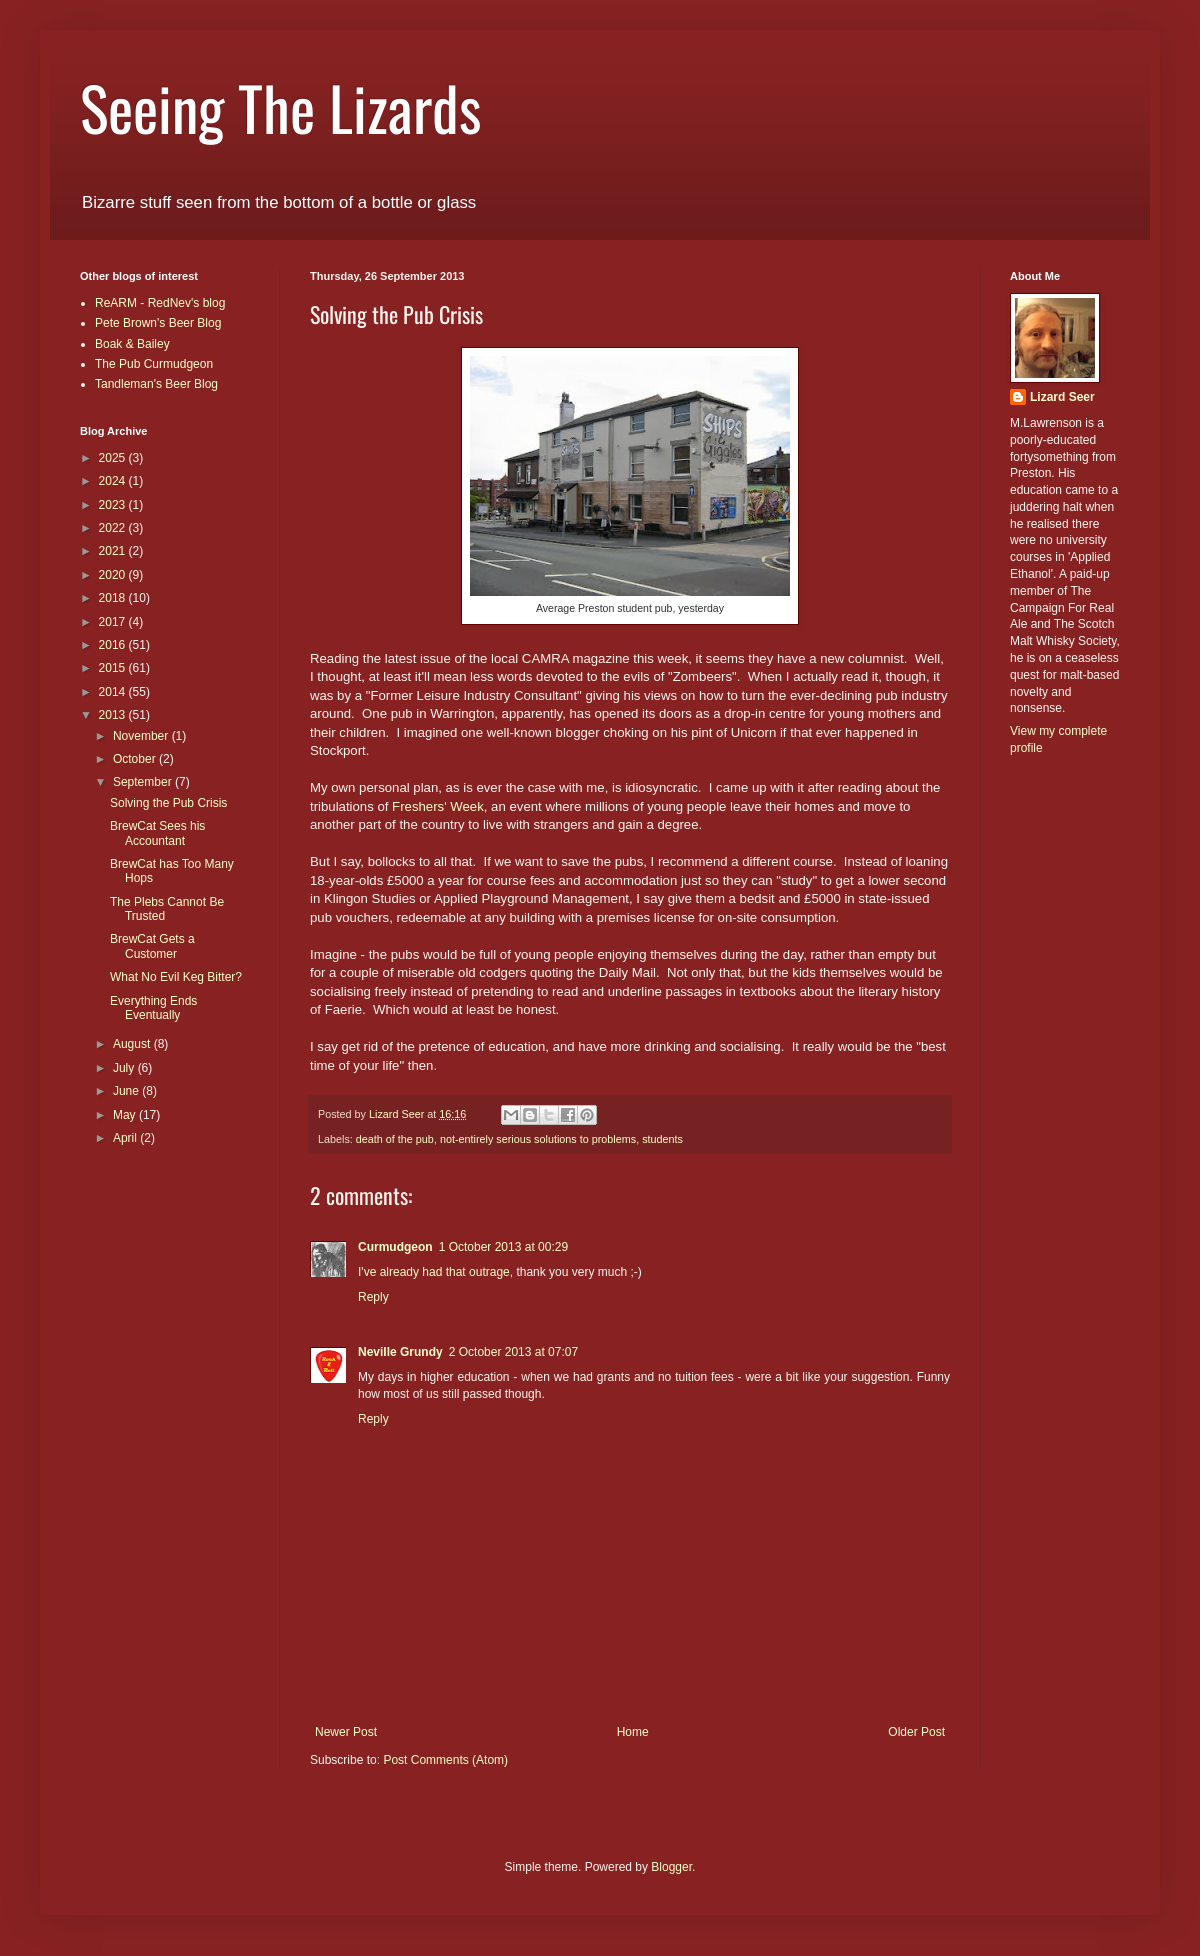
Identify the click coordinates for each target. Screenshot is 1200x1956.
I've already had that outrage (434, 1272)
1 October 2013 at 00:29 (503, 1247)
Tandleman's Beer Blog (156, 384)
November (142, 736)
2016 (114, 645)
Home (633, 1732)
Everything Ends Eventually (153, 1008)
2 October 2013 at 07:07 (513, 1352)
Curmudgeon (395, 1247)
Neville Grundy (400, 1352)
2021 (114, 551)
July (125, 1068)
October (136, 759)
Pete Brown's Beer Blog (158, 323)
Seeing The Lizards (280, 106)
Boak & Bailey (132, 344)
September (144, 782)
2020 (114, 575)
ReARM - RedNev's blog (160, 303)
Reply (373, 1297)
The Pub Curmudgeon (154, 364)
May (126, 1115)
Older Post (916, 1732)
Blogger (671, 1867)
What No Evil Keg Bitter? (176, 977)
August (133, 1044)
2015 (114, 668)
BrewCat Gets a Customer (152, 946)
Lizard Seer (1062, 397)
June (127, 1091)
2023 (114, 505)
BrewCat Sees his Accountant (157, 833)
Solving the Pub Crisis (168, 803)
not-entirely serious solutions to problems (538, 1139)
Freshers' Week (438, 806)
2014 (114, 692)
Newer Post (346, 1732)
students (662, 1139)
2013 (114, 715)
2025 (114, 458)
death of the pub (395, 1139)
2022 (114, 528)
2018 (114, 598)
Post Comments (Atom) (445, 1760)
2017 (114, 622)
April (126, 1138)
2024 (114, 481)
